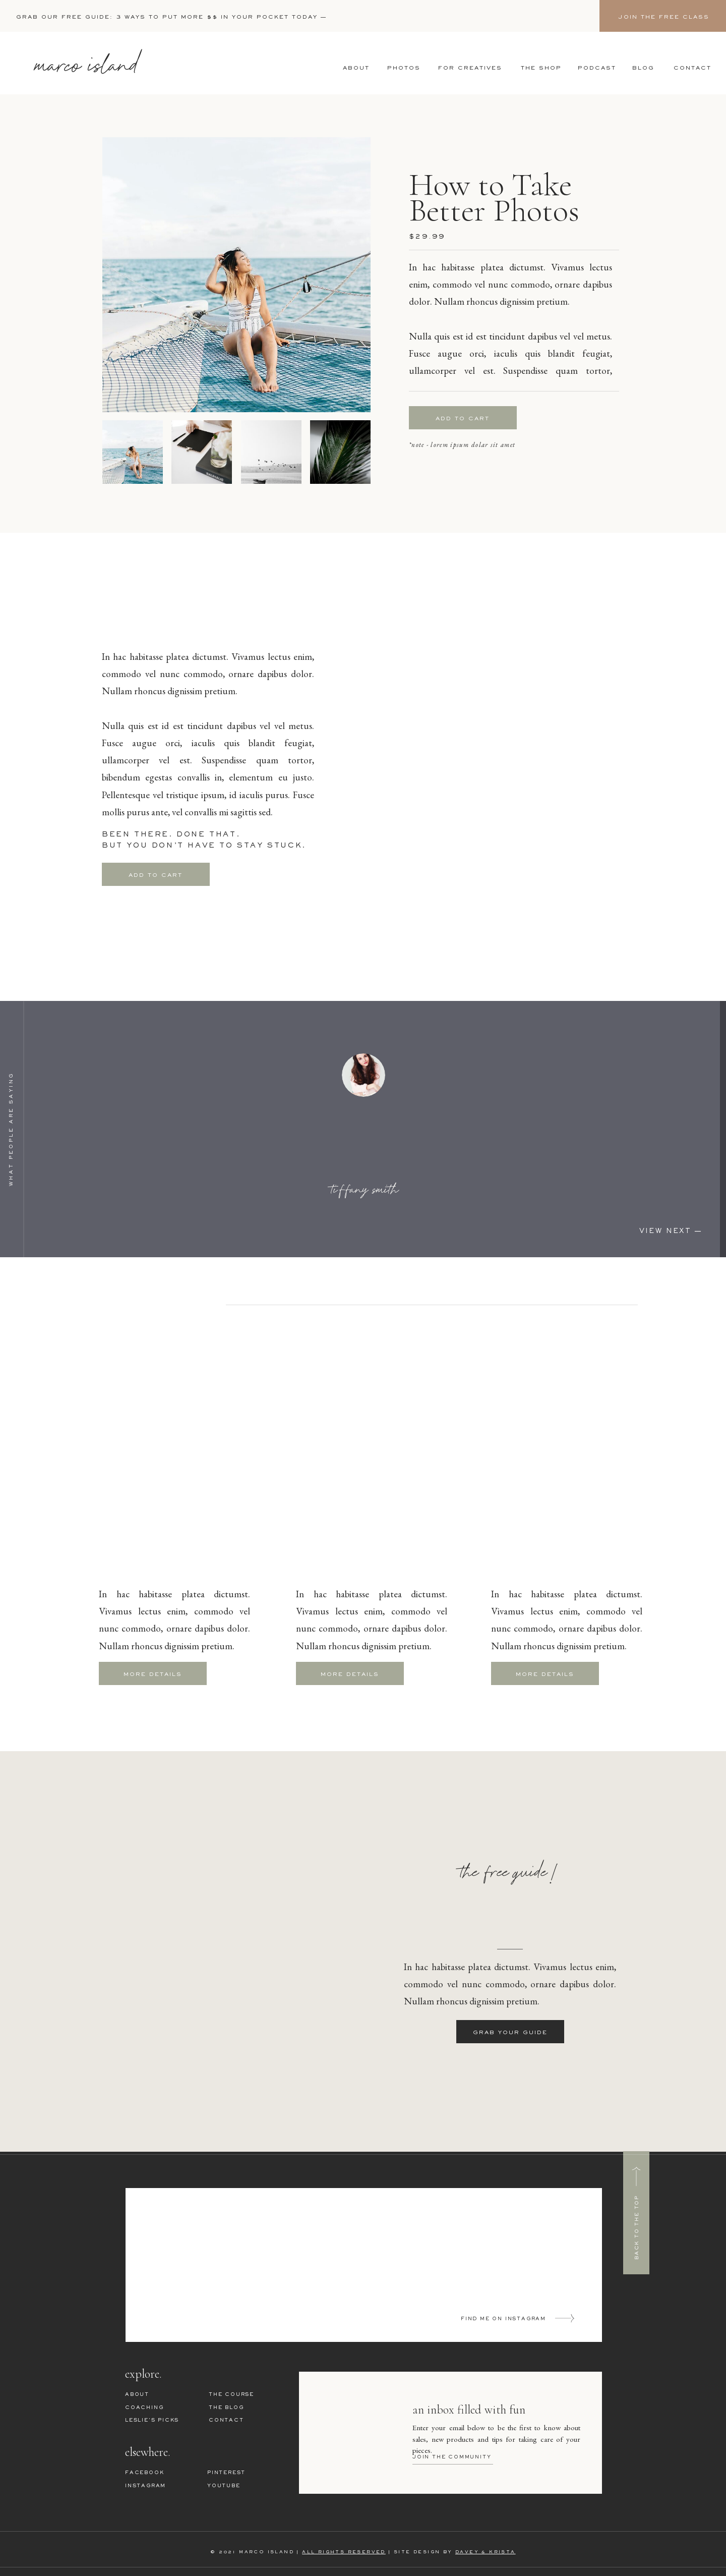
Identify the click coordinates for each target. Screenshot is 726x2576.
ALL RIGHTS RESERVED (344, 2552)
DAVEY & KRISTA (485, 2552)
